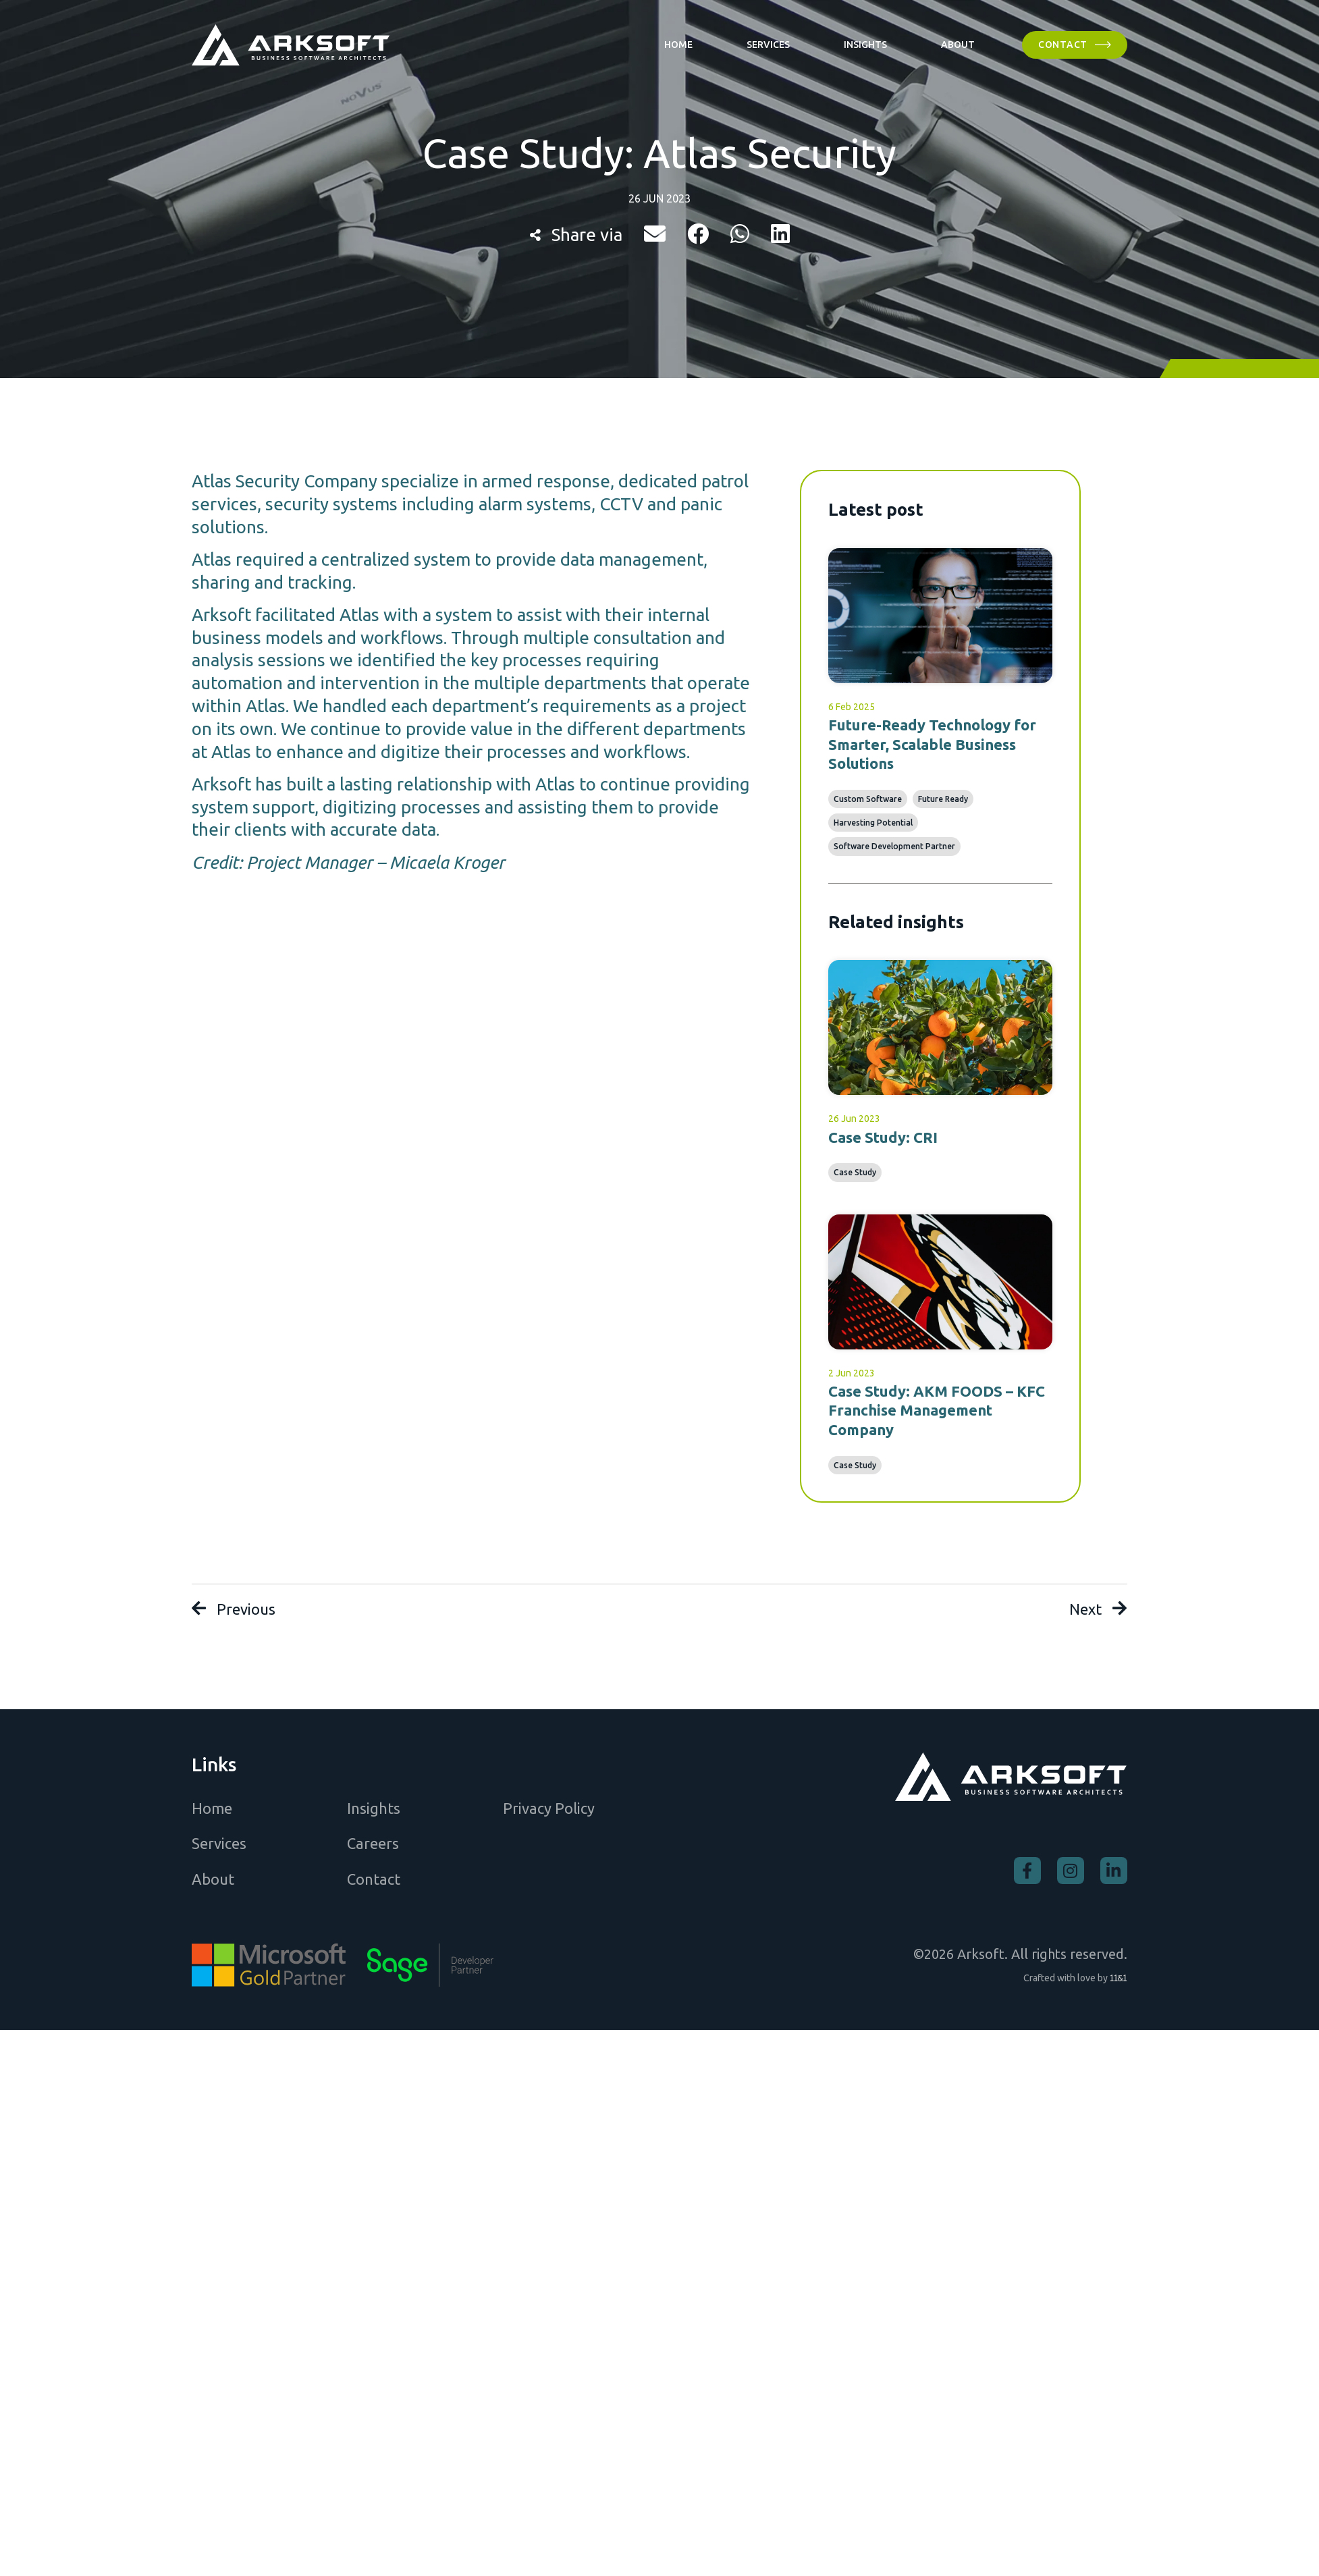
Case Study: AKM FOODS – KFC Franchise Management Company (936, 1410)
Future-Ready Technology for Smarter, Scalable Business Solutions (932, 744)
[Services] (768, 44)
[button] (655, 234)
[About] (957, 44)
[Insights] (865, 44)
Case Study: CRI (883, 1137)
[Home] (678, 44)
